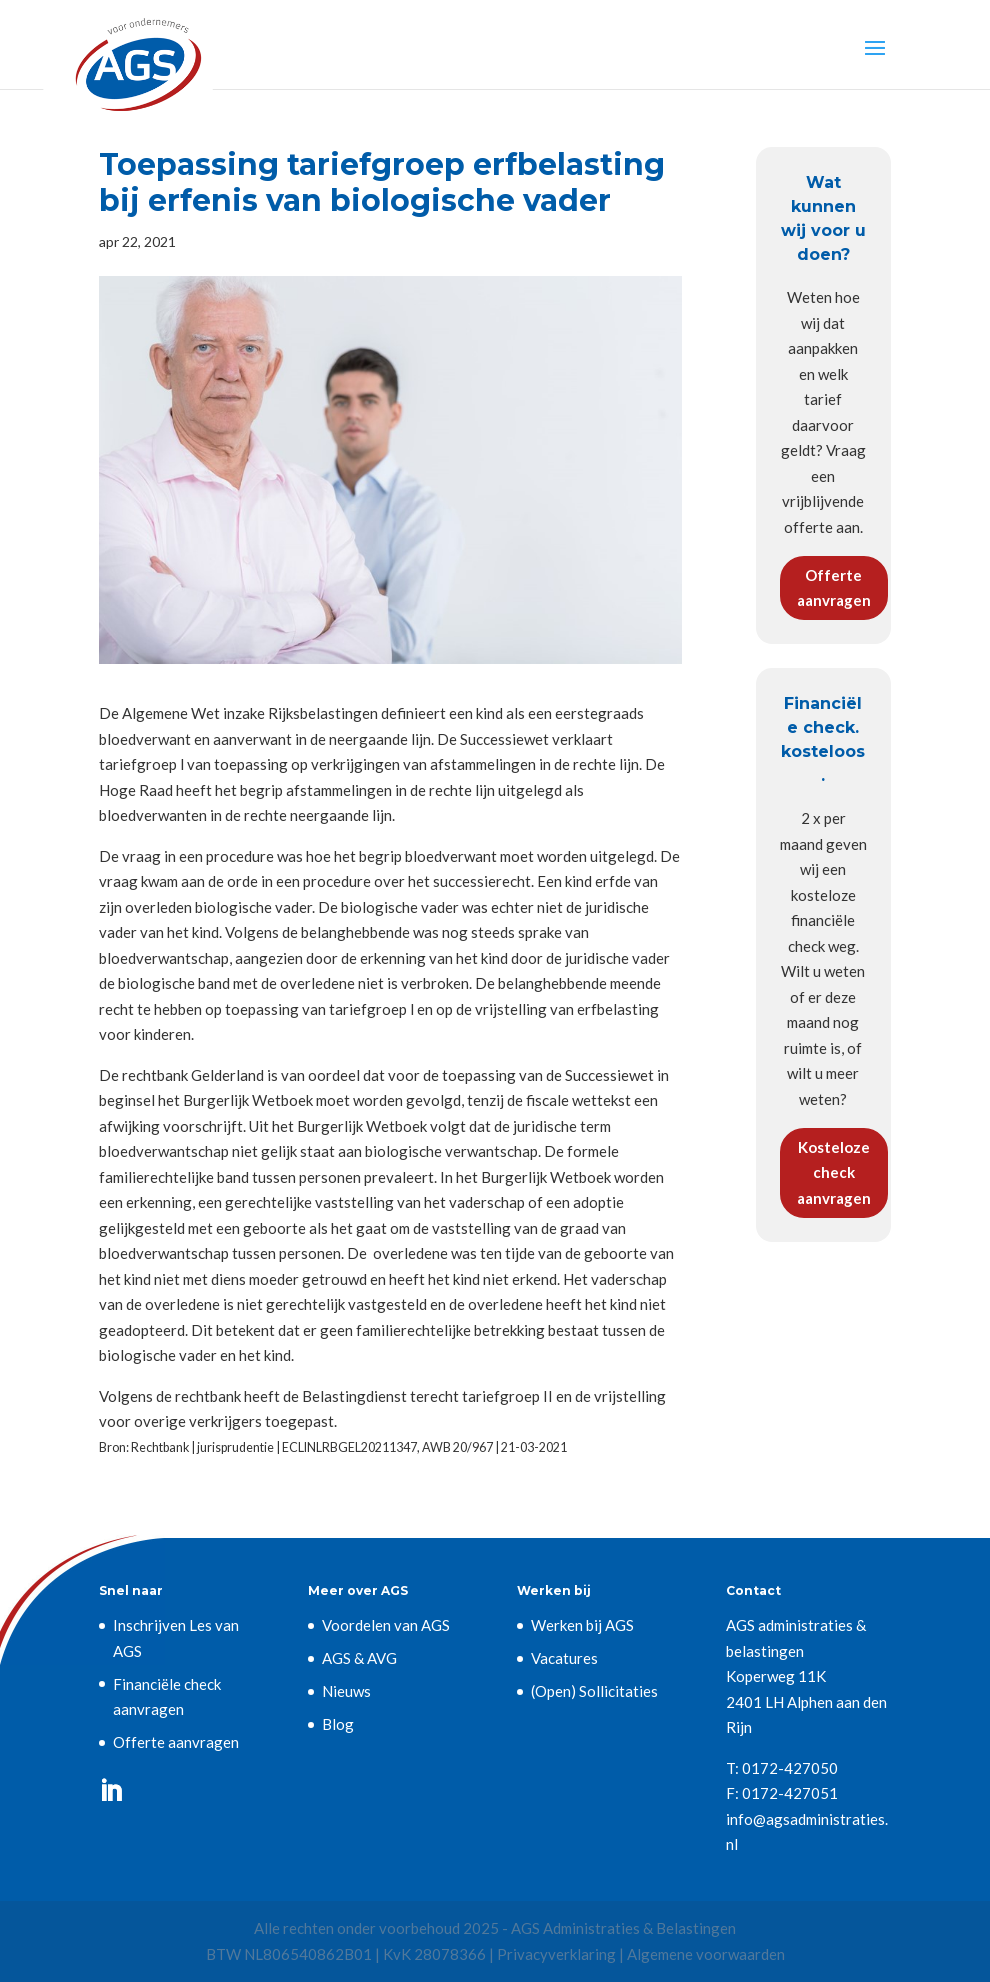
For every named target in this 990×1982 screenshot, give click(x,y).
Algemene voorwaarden (706, 1954)
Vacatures (564, 1658)
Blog (338, 1724)
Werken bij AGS (582, 1625)
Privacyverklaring (556, 1954)
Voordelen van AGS (386, 1625)
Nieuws (346, 1691)
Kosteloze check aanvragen (834, 1172)
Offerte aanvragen (834, 588)
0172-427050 (790, 1768)
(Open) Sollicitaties (594, 1691)
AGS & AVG (359, 1658)
